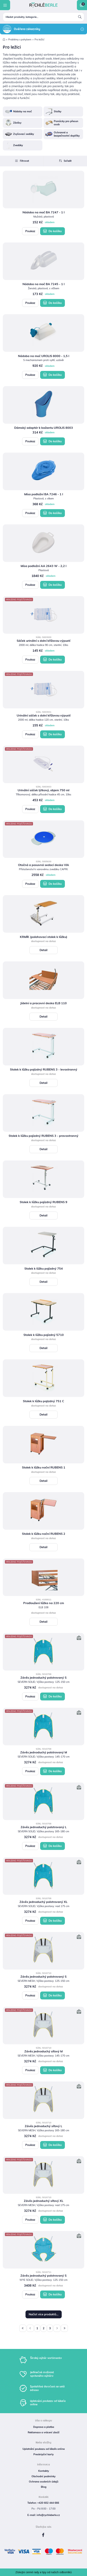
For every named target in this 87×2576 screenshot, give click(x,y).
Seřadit (65, 160)
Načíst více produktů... (43, 2314)
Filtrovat (21, 160)
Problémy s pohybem (19, 39)
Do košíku (52, 231)
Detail (43, 950)
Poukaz (30, 231)
